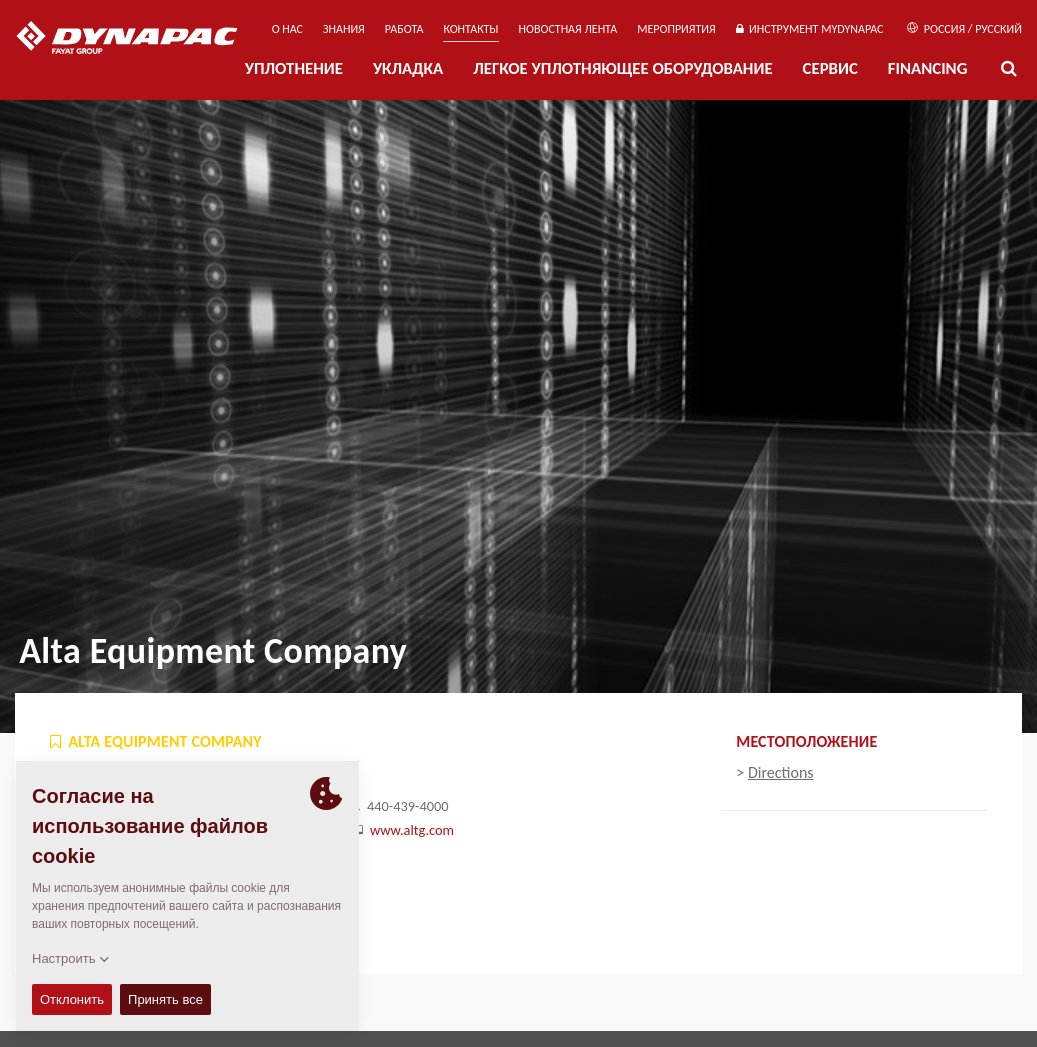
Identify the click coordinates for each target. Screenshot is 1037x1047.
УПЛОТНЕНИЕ (294, 68)
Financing (928, 68)
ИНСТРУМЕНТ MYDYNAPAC (810, 29)
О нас (287, 29)
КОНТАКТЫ (470, 29)
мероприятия (676, 29)
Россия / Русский (964, 29)
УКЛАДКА (408, 68)
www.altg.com (412, 830)
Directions (781, 772)
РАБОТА (404, 29)
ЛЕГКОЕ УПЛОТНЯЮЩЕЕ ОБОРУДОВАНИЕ (622, 68)
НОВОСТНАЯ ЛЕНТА (568, 29)
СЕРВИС (830, 68)
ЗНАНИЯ (344, 29)
